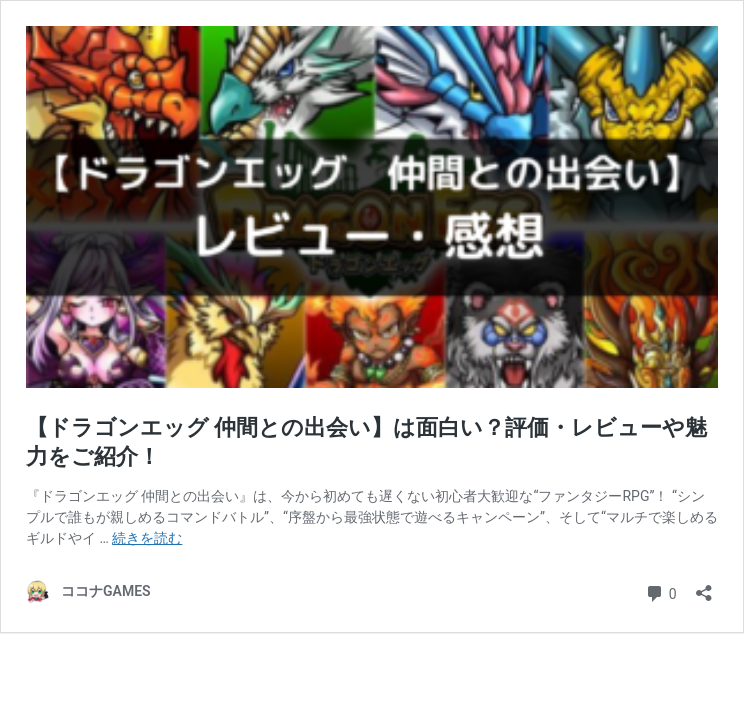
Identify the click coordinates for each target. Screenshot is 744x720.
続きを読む (147, 538)
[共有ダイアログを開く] (704, 586)
